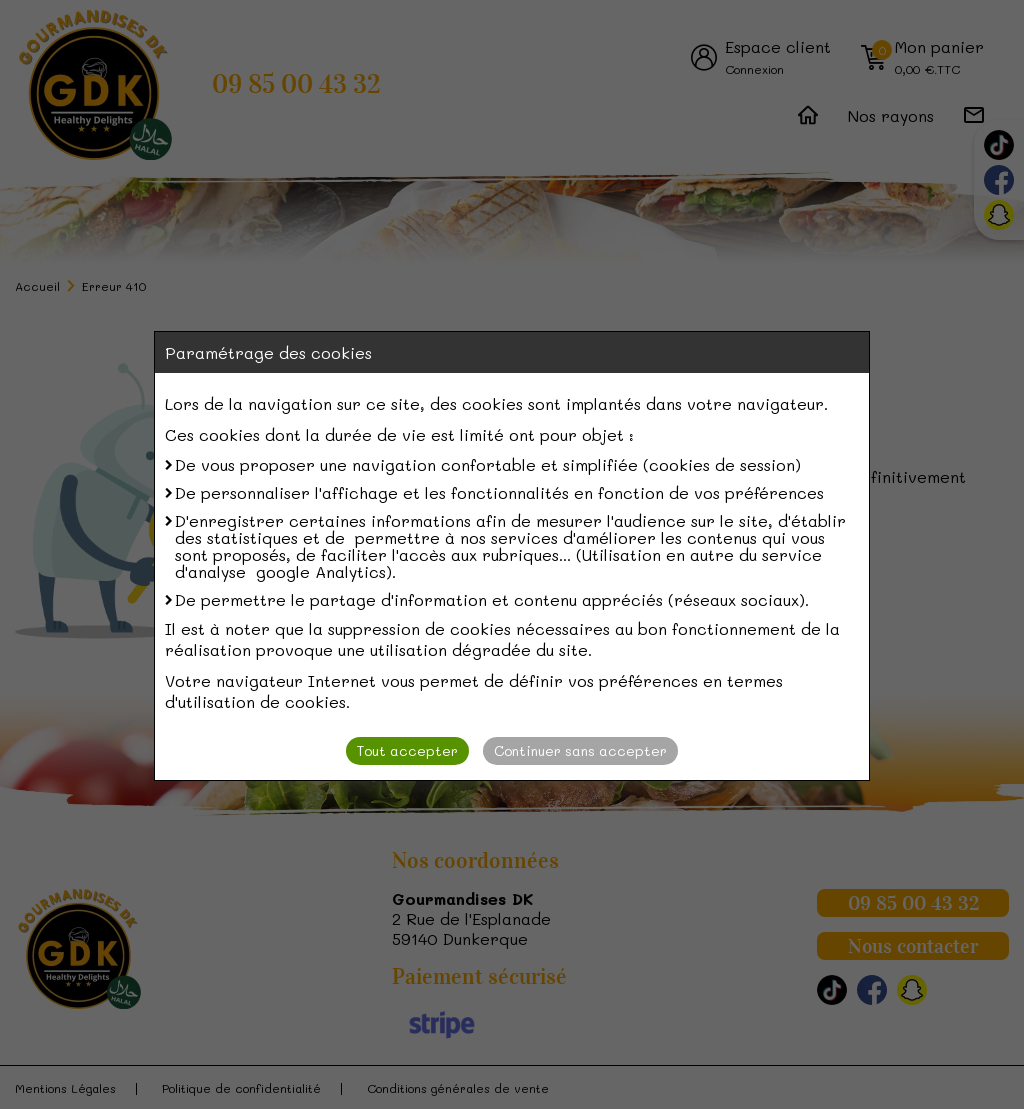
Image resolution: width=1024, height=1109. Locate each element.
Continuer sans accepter (580, 750)
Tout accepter (407, 750)
